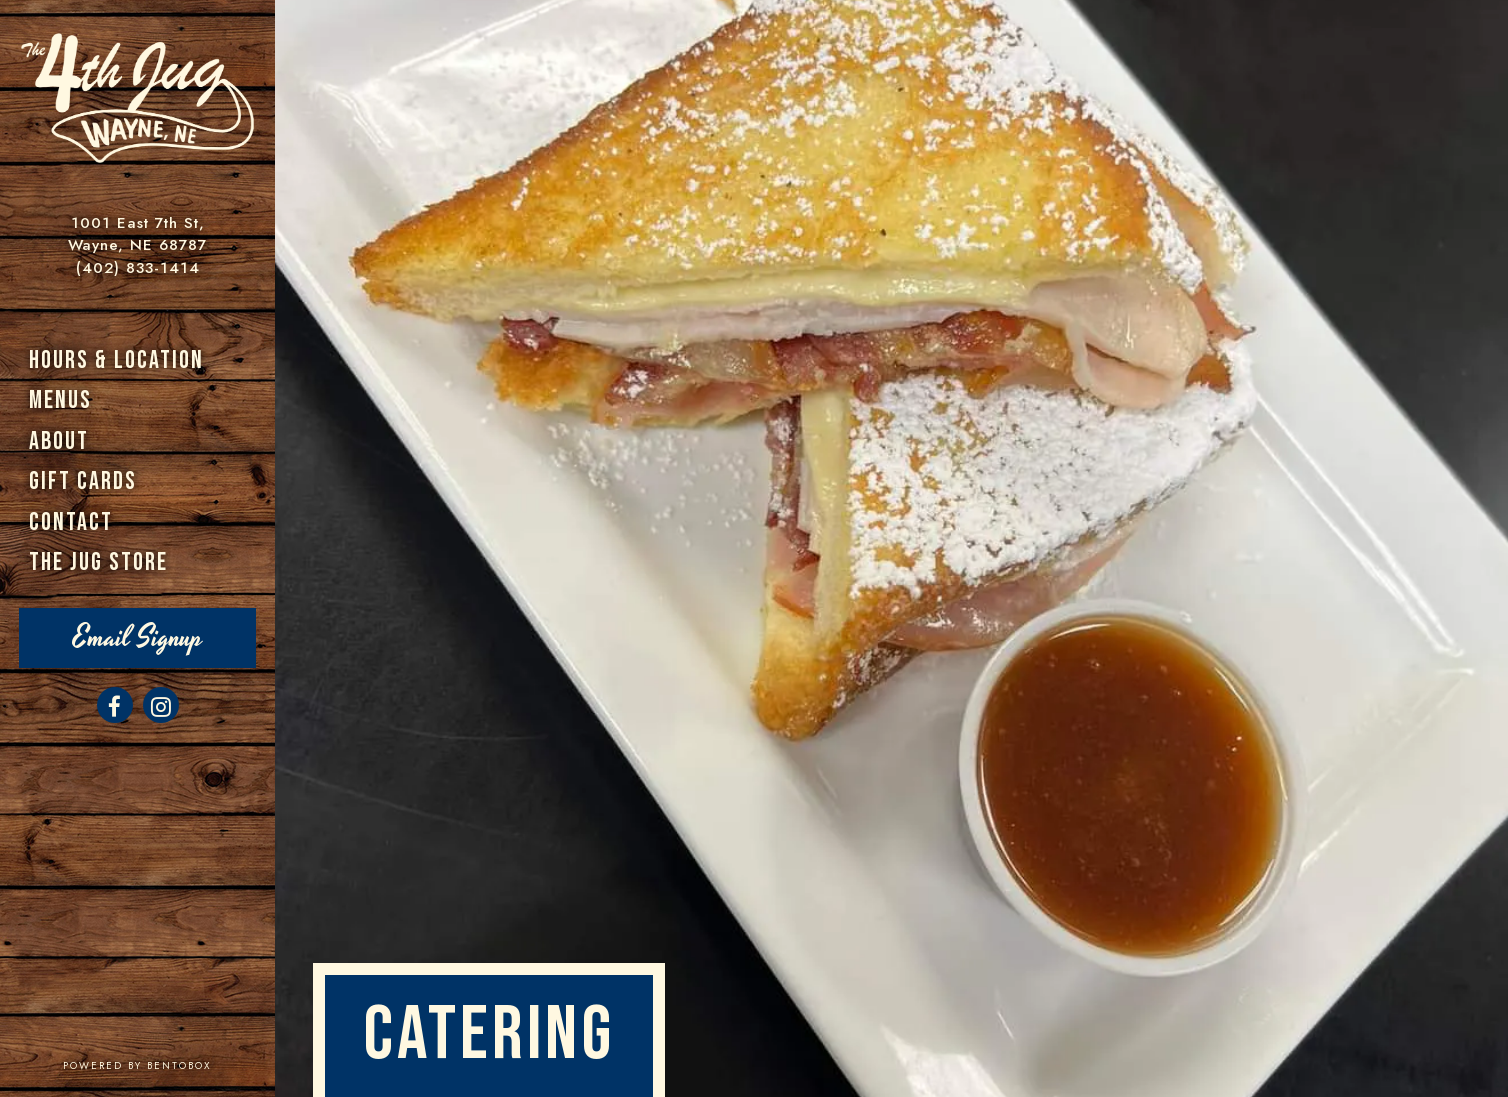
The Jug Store (98, 562)
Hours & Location (116, 360)
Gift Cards (83, 481)
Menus (60, 400)
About (59, 441)
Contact (71, 522)
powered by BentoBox (169, 1065)
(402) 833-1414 (138, 268)
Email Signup (138, 638)
